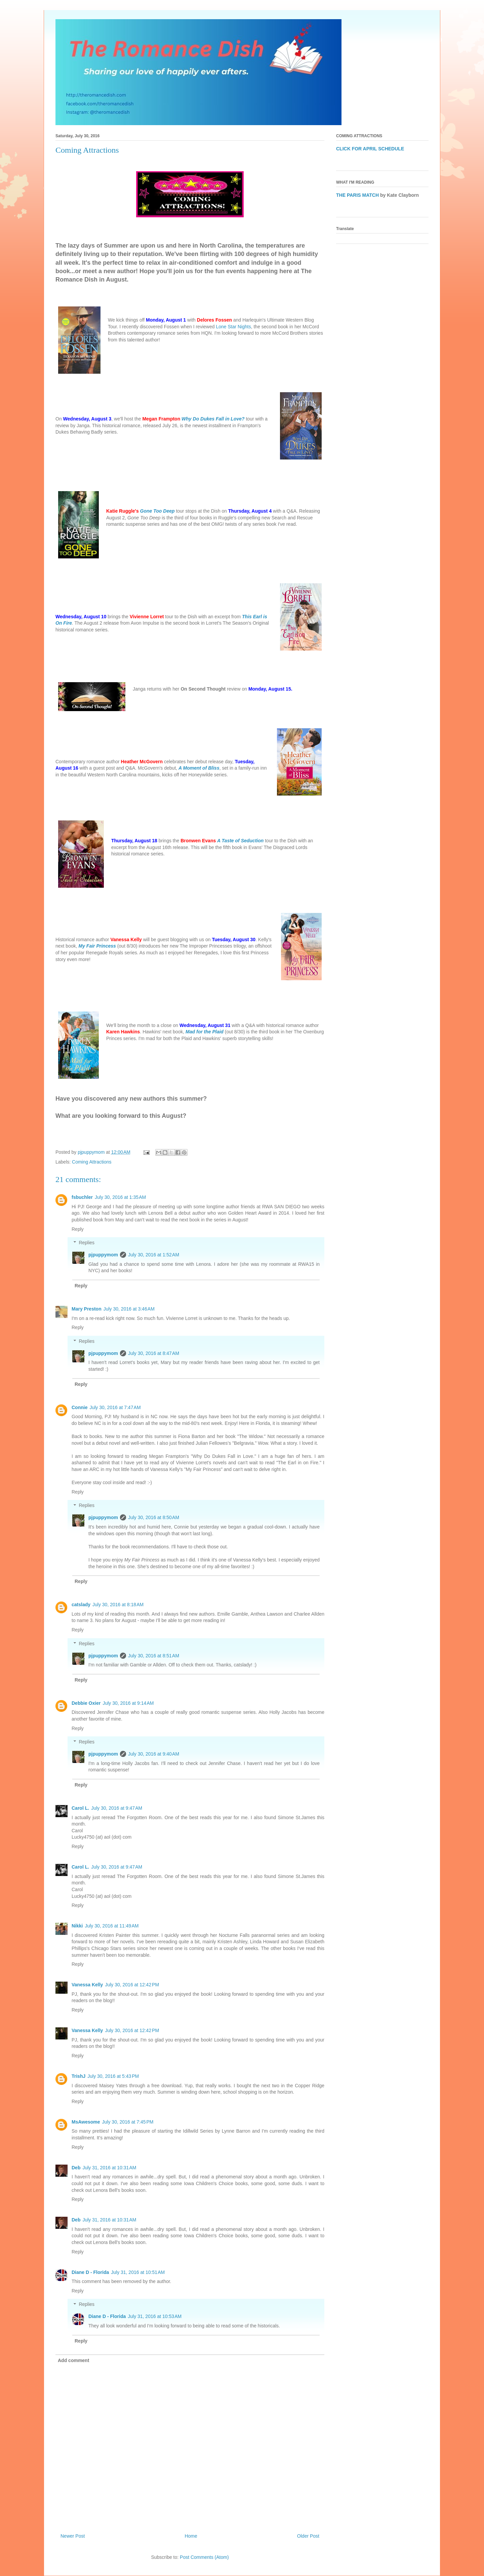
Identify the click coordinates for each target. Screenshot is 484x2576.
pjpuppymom (103, 1254)
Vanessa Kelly (87, 1984)
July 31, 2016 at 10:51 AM (138, 2272)
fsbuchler (82, 1197)
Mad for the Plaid (205, 1031)
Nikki (77, 1925)
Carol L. (80, 1808)
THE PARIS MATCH (357, 195)
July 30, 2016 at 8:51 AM (153, 1655)
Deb (76, 2167)
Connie (79, 1407)
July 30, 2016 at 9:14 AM (128, 1703)
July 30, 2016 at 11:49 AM (111, 1925)
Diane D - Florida (90, 2272)
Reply (78, 1229)
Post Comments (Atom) (204, 2557)
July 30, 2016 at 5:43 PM (113, 2076)
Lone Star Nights (233, 326)
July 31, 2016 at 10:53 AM (155, 2316)
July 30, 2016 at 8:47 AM (153, 1353)
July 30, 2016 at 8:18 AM (118, 1604)
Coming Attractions (92, 1162)
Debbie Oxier (86, 1703)
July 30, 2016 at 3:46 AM (129, 1309)
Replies (86, 1243)
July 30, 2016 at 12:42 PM (132, 1984)
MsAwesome (86, 2122)
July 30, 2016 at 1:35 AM (120, 1197)
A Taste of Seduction (240, 840)
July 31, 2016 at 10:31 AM (109, 2167)
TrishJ (78, 2076)
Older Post (308, 2536)
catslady (81, 1604)
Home (191, 2536)
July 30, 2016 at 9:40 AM (153, 1754)
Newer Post (73, 2536)
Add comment (73, 2360)
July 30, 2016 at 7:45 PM (128, 2122)
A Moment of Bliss (198, 768)
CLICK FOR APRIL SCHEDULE (370, 148)
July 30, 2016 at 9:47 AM (116, 1808)
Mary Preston (87, 1309)
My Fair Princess (97, 946)
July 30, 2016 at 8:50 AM (153, 1517)
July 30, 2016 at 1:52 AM (153, 1254)
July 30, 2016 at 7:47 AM (114, 1407)
